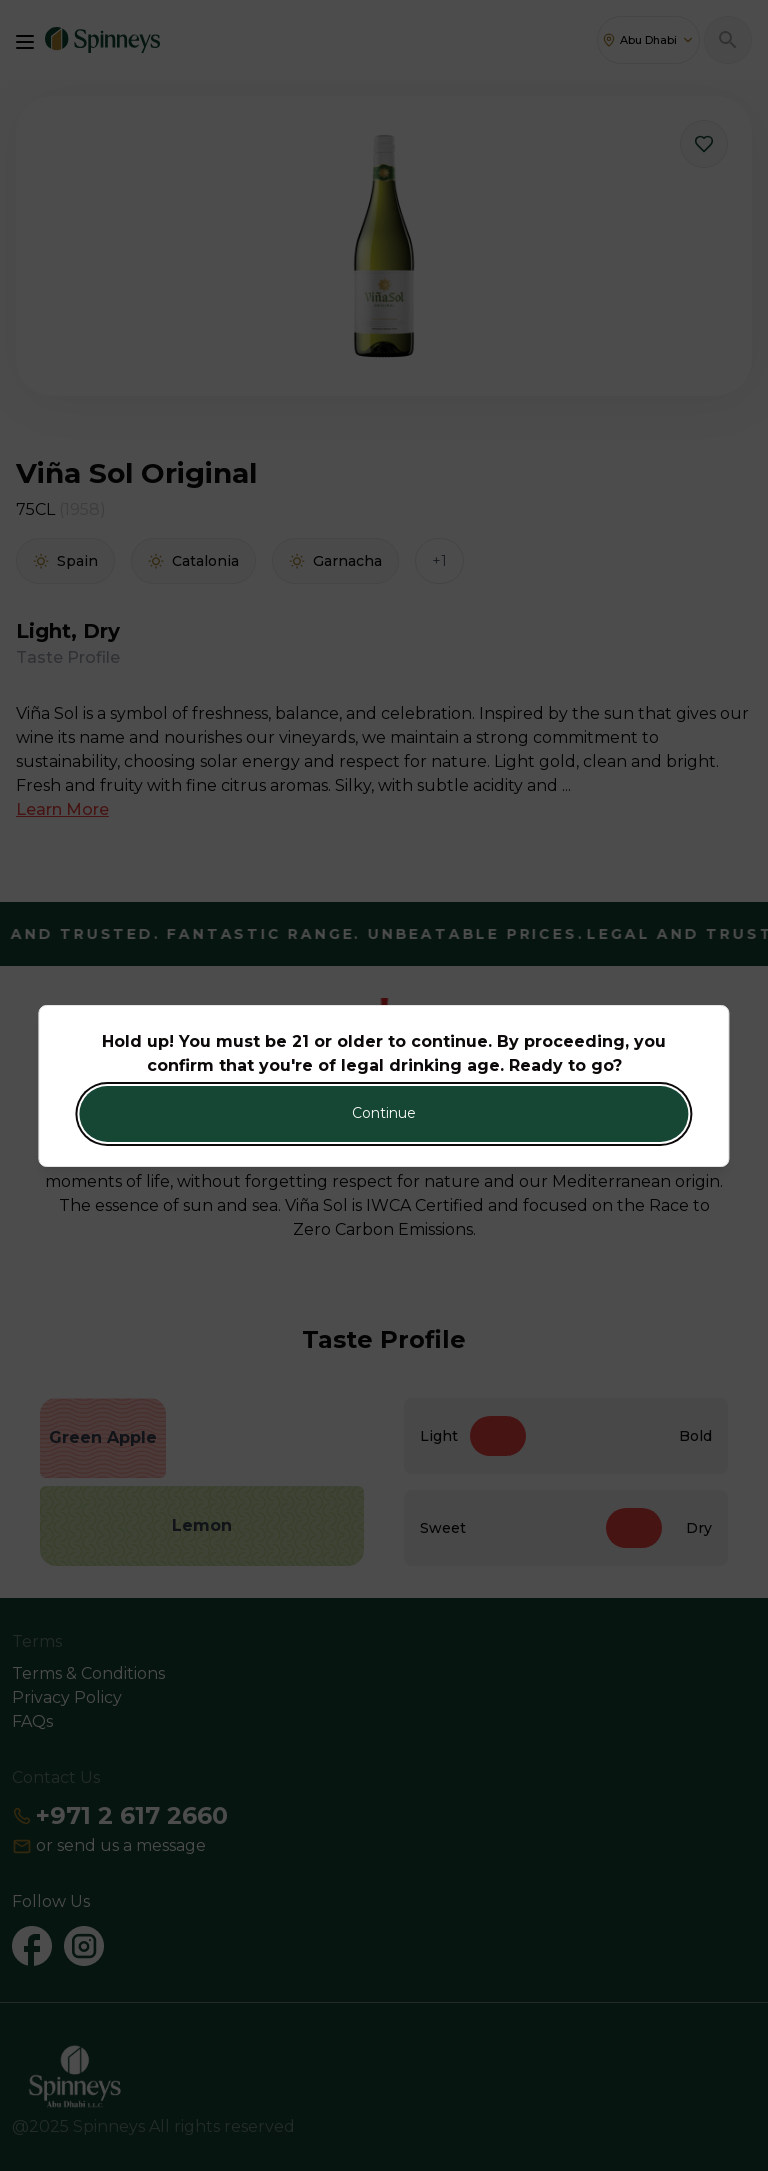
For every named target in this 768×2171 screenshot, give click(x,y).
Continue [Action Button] (384, 1113)
